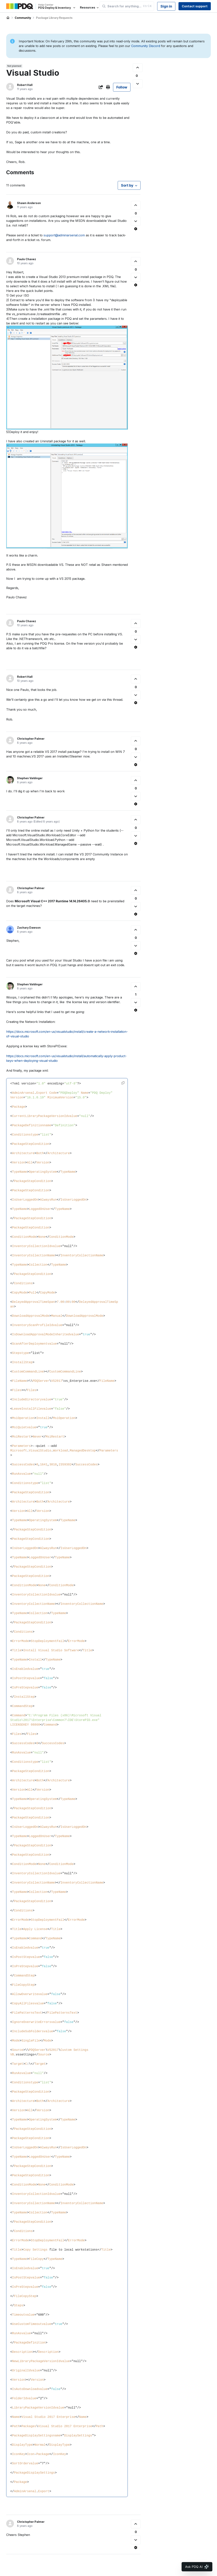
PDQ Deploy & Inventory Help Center (8, 18)
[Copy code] (123, 1083)
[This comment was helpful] (136, 205)
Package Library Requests (54, 17)
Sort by (127, 185)
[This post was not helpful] (137, 83)
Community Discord (145, 46)
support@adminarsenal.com (64, 235)
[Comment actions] (135, 229)
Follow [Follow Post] (121, 87)
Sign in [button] (166, 6)
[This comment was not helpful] (136, 221)
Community (23, 17)
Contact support (195, 6)
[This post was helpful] (137, 67)
